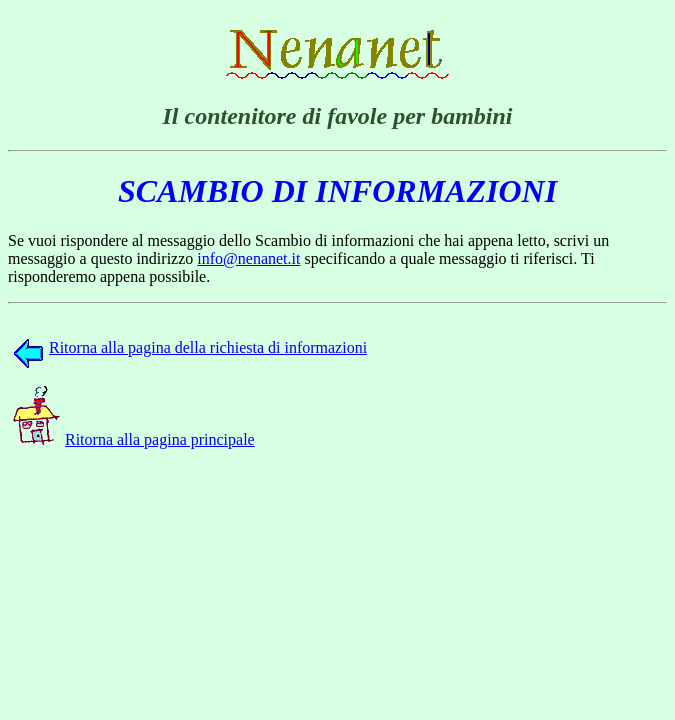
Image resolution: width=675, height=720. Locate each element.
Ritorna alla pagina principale (134, 439)
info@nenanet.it (248, 258)
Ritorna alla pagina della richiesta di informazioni (190, 347)
